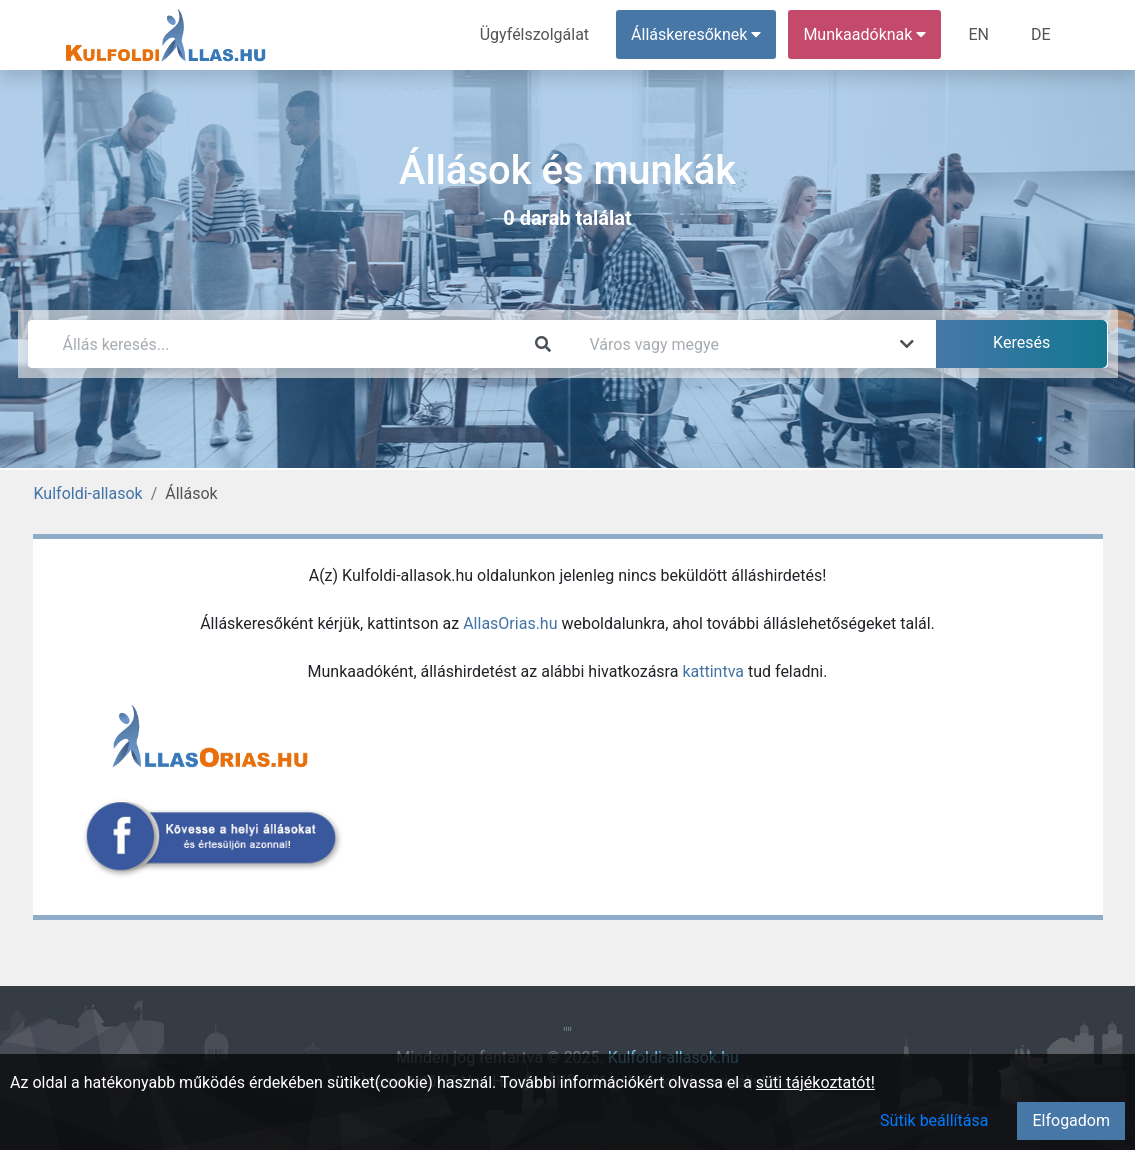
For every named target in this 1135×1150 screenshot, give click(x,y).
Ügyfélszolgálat (534, 34)
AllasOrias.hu (510, 623)
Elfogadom (1071, 1120)
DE (1041, 34)
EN (978, 34)
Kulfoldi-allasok (88, 493)
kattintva (713, 671)
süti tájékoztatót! (815, 1082)
